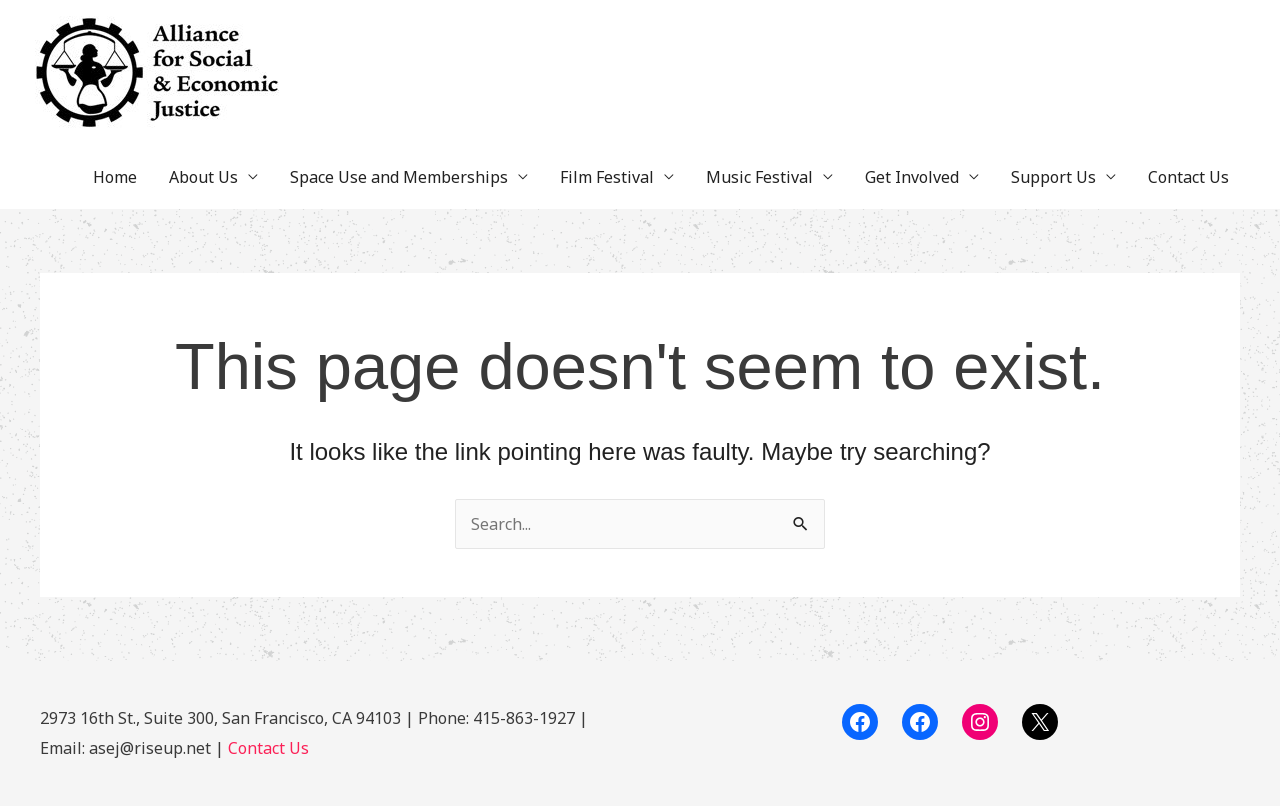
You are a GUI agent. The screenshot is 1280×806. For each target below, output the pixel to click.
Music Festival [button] (759, 177)
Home (115, 177)
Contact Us (1188, 177)
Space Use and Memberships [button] (399, 177)
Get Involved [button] (912, 177)
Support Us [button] (1053, 177)
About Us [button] (203, 177)
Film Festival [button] (607, 177)
